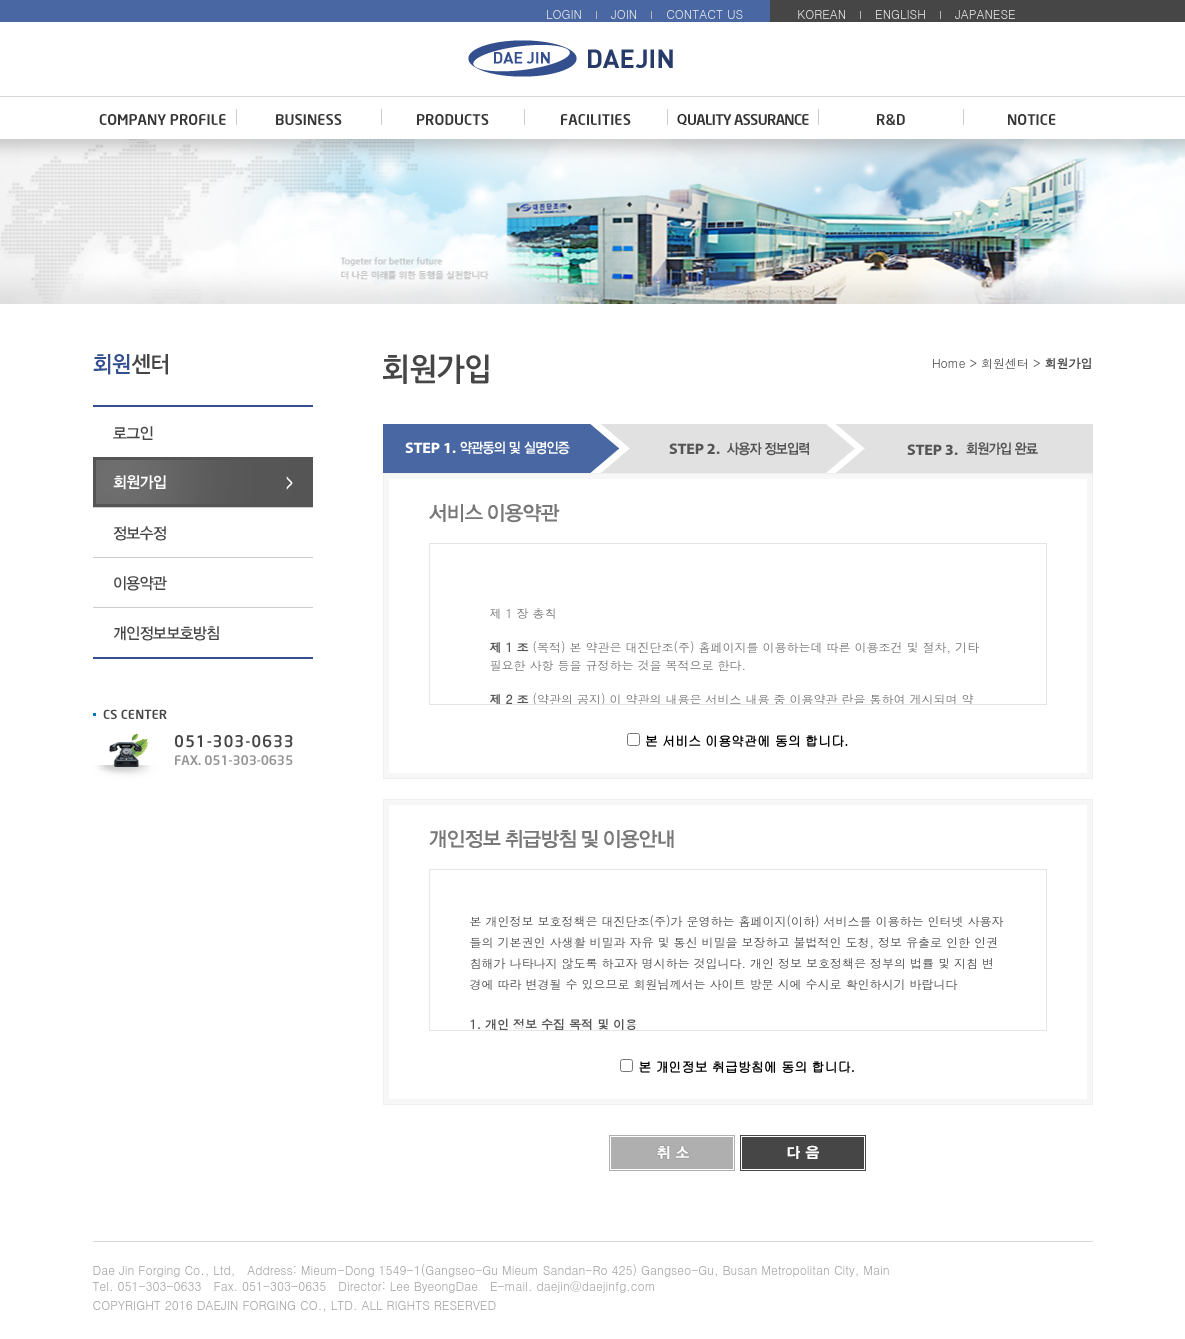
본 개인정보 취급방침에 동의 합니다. (746, 1066)
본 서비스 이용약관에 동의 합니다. (747, 740)
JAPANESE (985, 13)
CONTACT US (704, 13)
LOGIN (564, 13)
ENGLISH (900, 13)
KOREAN (821, 13)
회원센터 (1005, 362)
